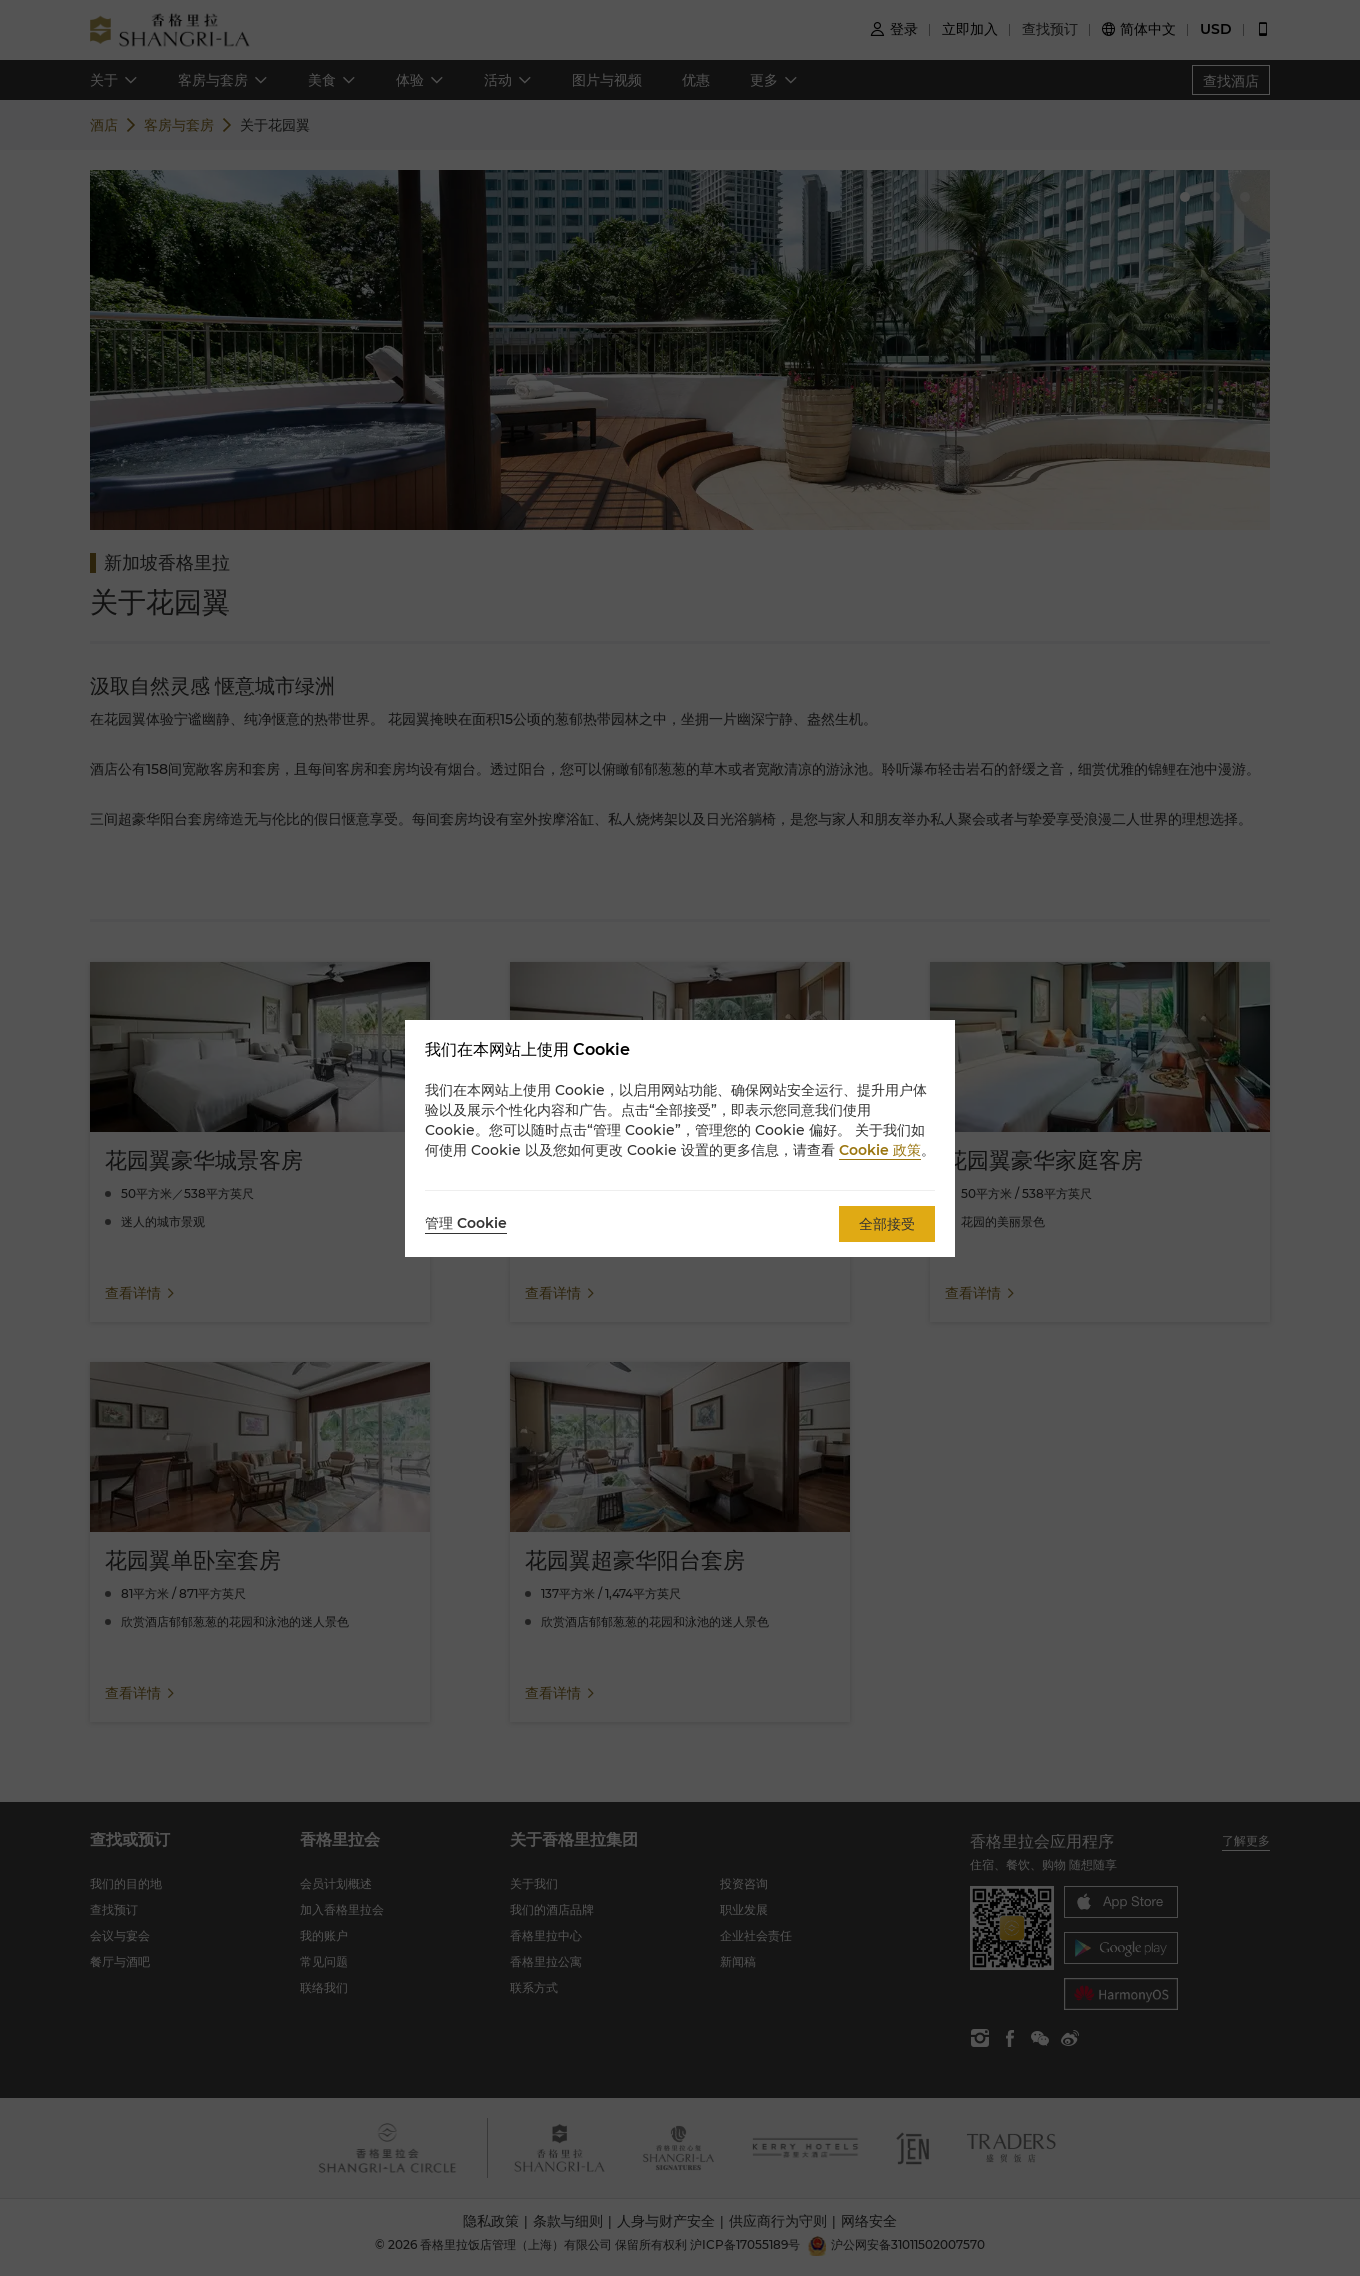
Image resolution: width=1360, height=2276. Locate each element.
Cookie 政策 (880, 1150)
